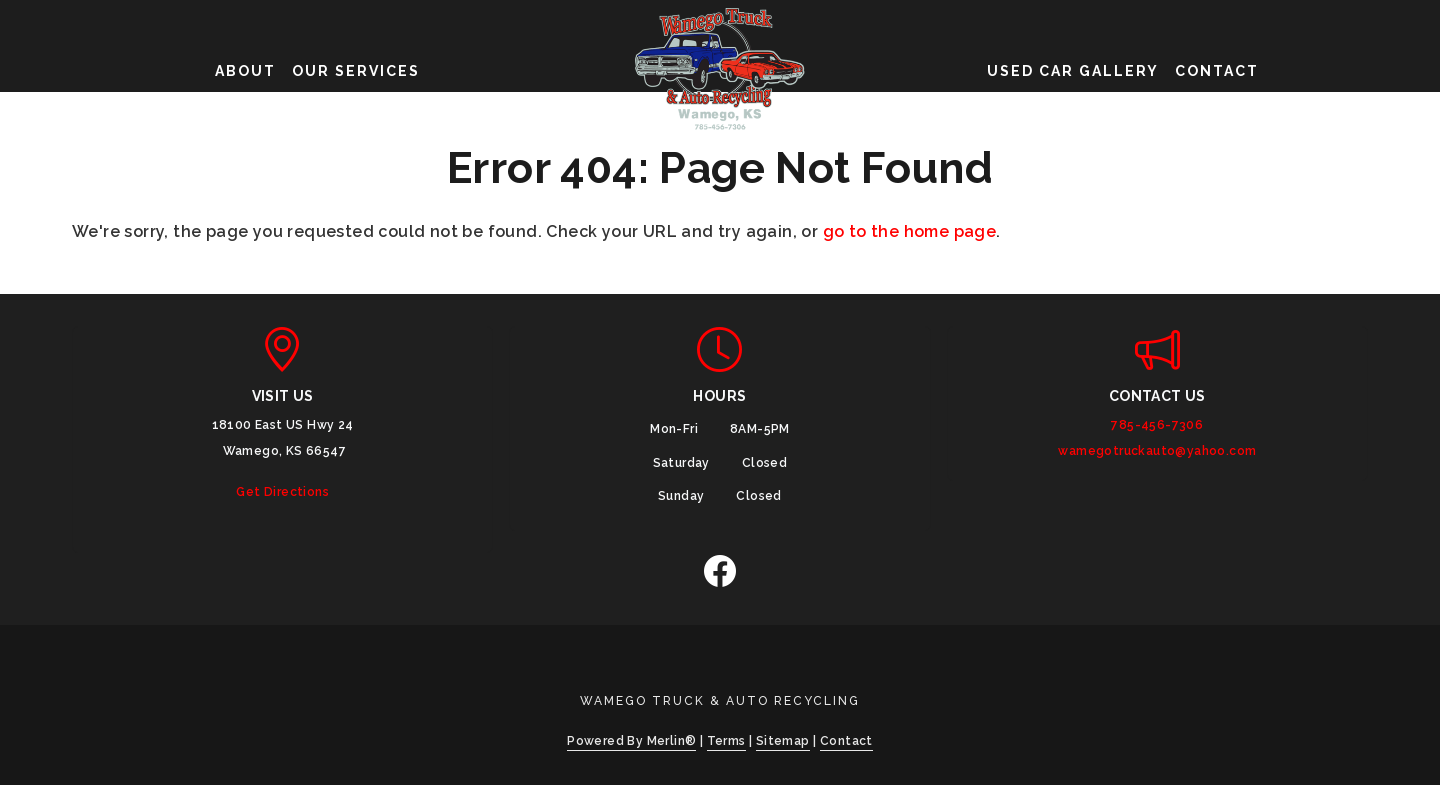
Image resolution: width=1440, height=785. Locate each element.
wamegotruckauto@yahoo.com (1157, 451)
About (245, 71)
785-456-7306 (1157, 425)
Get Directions (282, 492)
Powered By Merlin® (631, 741)
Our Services (356, 71)
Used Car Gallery (1073, 71)
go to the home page (910, 231)
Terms (726, 741)
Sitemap (783, 741)
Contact (1217, 71)
